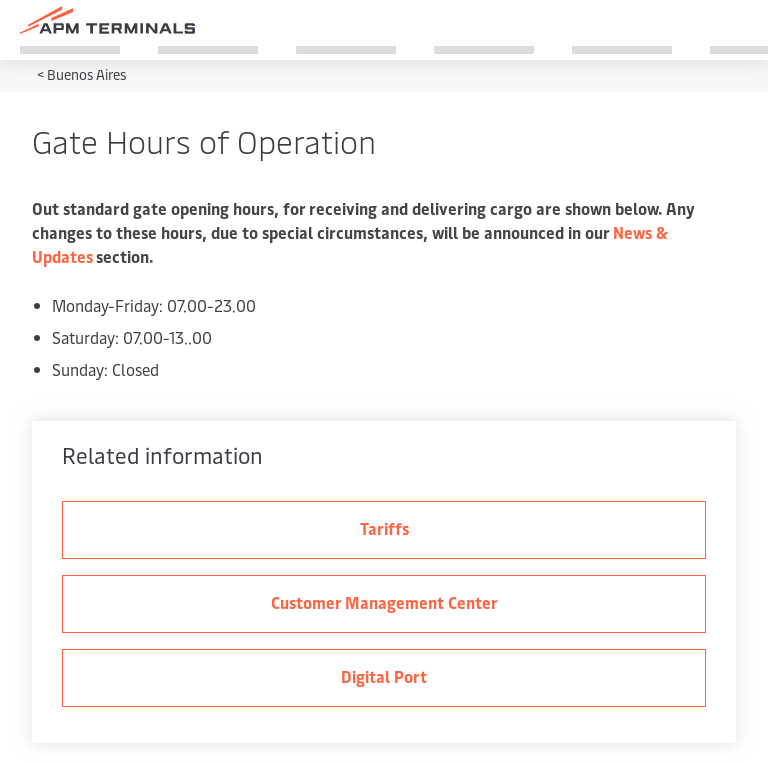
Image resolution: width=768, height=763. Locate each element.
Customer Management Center (384, 602)
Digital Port (384, 676)
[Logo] (107, 20)
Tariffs (384, 528)
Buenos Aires (86, 74)
